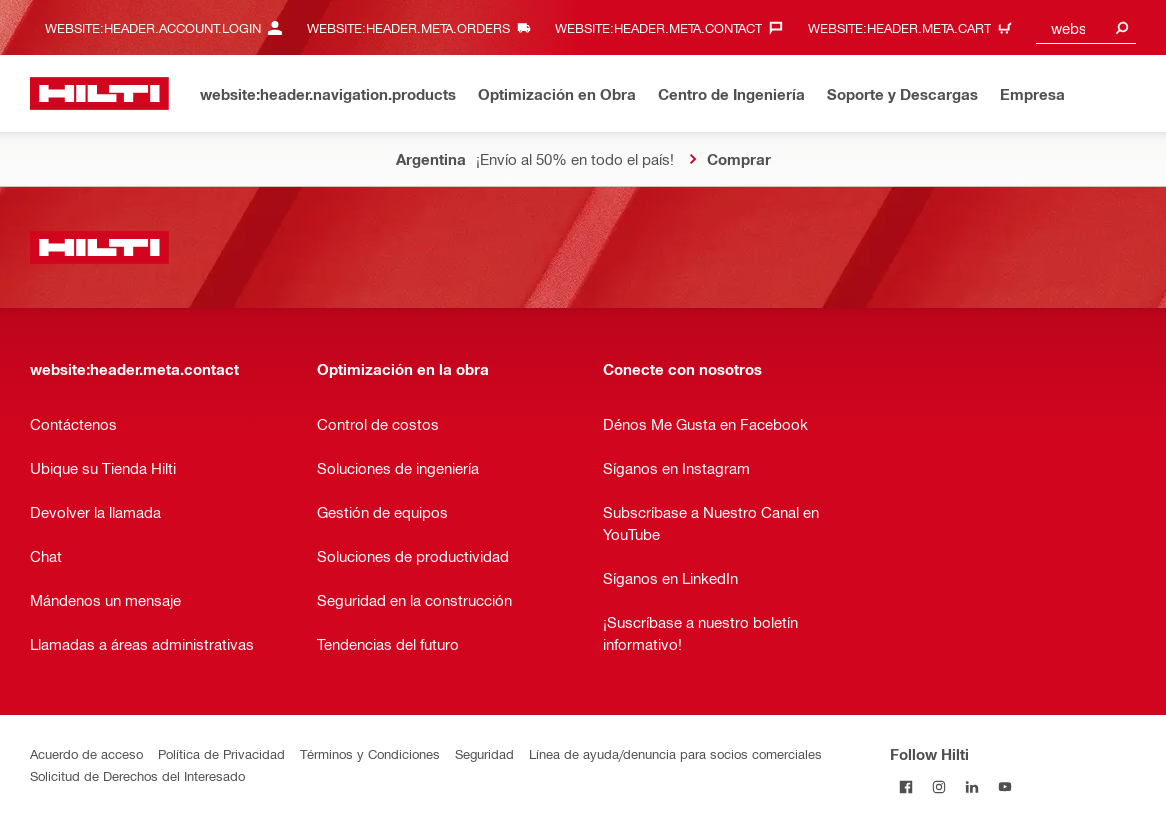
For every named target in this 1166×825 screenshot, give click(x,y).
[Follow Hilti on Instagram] (939, 786)
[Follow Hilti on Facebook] (906, 786)
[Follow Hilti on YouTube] (1005, 786)
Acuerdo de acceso (86, 753)
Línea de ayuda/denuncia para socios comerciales (675, 753)
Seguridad (484, 753)
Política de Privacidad (221, 753)
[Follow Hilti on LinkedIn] (972, 786)
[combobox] (1086, 27)
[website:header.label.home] (99, 93)
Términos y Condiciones (370, 753)
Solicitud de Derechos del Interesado (137, 775)
